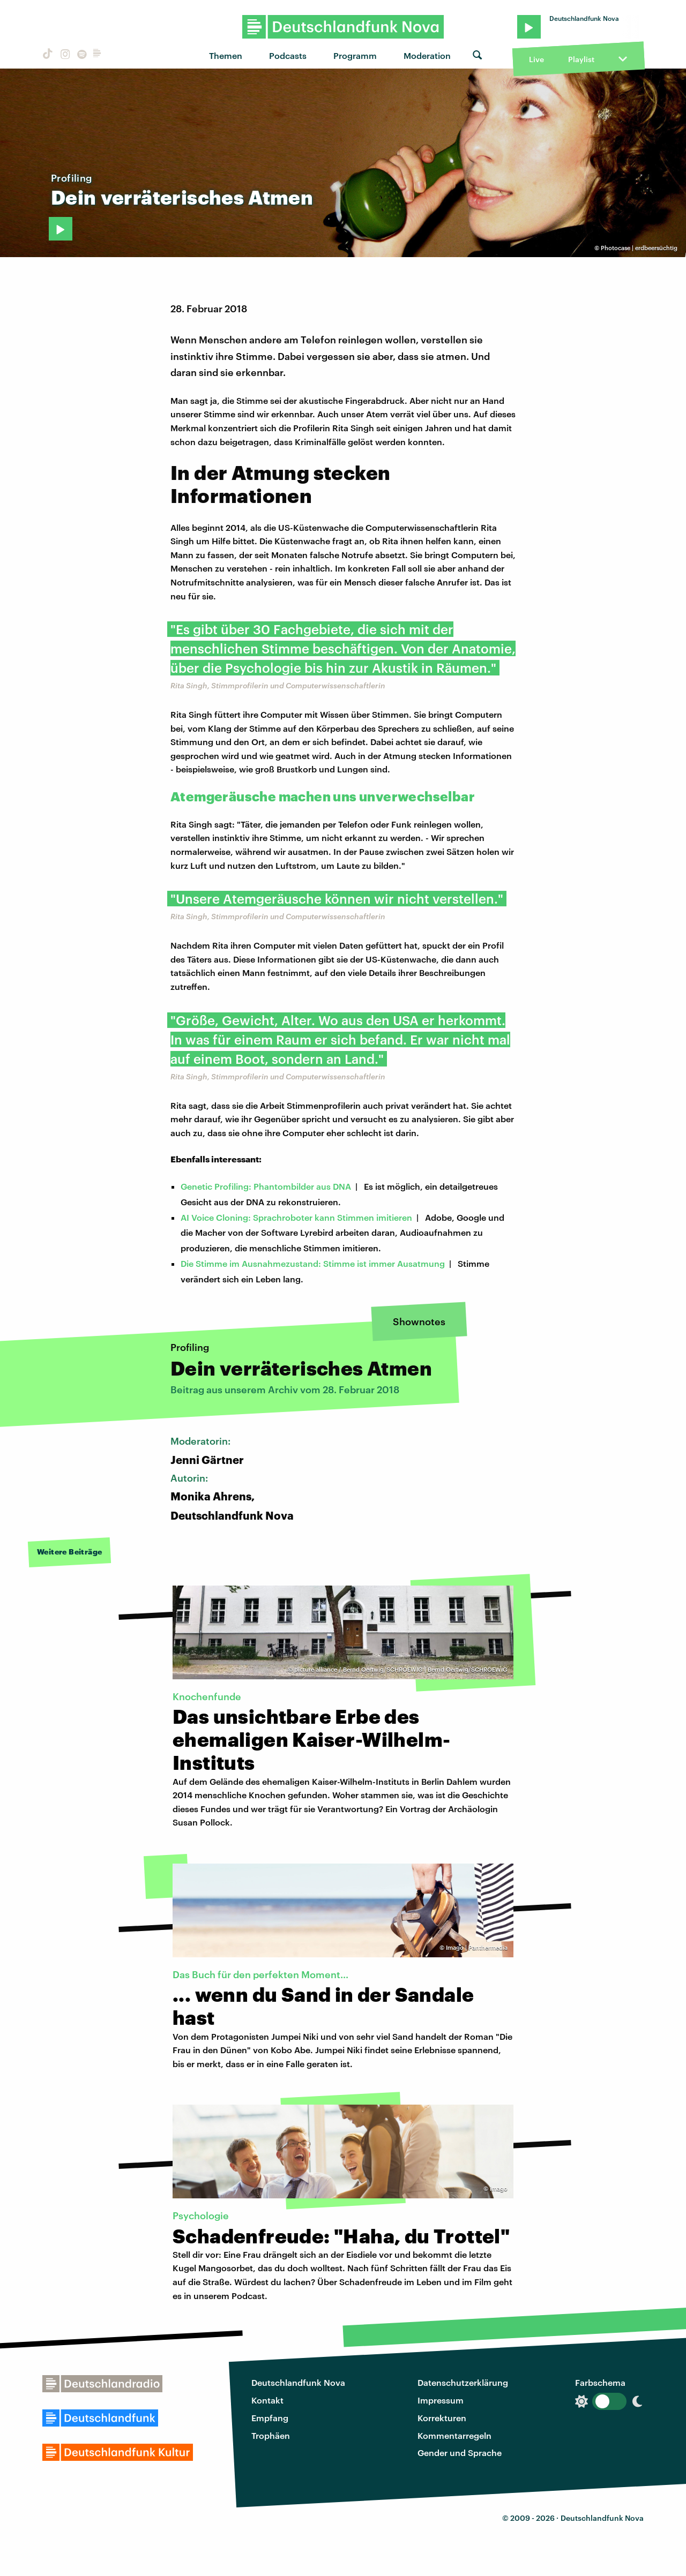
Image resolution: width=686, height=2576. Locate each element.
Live (536, 59)
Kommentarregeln (454, 2435)
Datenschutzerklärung (462, 2382)
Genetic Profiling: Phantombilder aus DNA (266, 1186)
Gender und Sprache (459, 2452)
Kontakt (267, 2400)
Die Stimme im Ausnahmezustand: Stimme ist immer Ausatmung (313, 1263)
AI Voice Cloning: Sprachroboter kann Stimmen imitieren (296, 1217)
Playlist (581, 59)
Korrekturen (441, 2418)
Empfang (269, 2418)
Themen (225, 55)
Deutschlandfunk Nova (298, 2382)
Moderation (427, 55)
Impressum (440, 2400)
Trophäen (270, 2435)
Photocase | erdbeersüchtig (639, 247)
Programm (355, 55)
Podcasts (288, 55)
